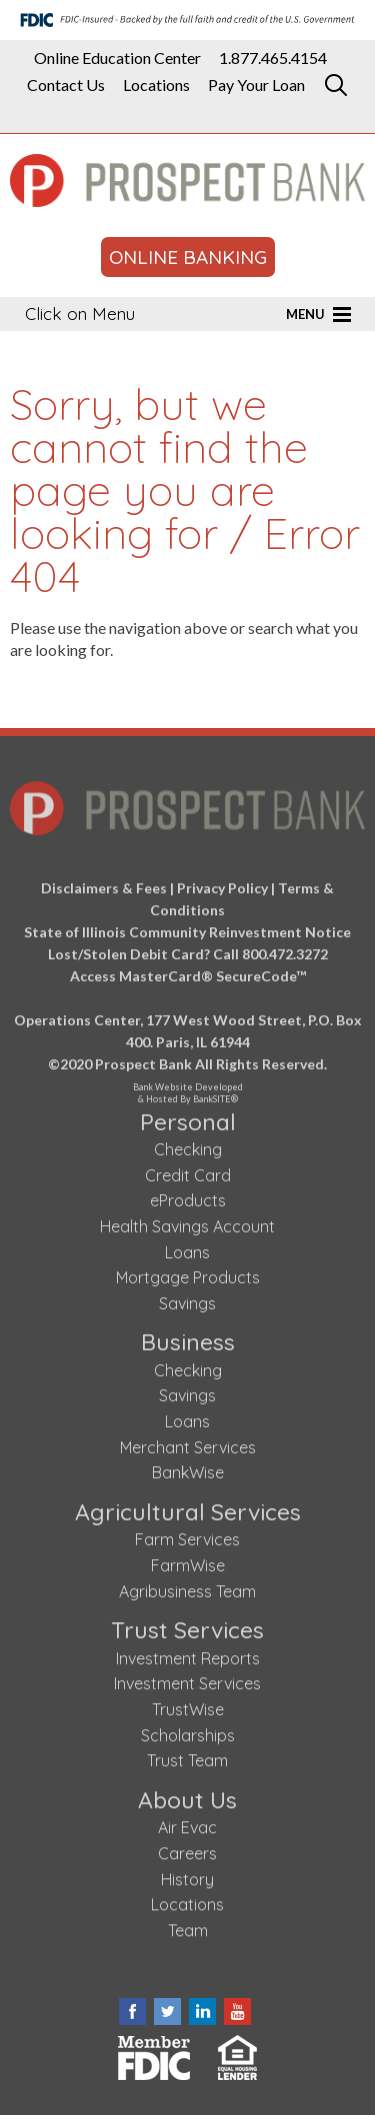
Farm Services (187, 1535)
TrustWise (188, 1705)
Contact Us (66, 85)
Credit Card (188, 1171)
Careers (187, 1849)
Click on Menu (80, 313)
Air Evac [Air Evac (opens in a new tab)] (187, 1823)
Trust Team (187, 1756)
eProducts (188, 1196)
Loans (187, 1247)
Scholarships (188, 1731)
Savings (187, 1299)
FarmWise (188, 1561)
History (187, 1874)
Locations (156, 85)
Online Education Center (117, 58)
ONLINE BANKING (188, 257)
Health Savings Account (187, 1222)
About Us (187, 1795)
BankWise (188, 1468)
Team (188, 1926)
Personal (188, 1116)
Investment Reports (188, 1654)
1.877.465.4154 (273, 58)
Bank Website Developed (187, 1086)
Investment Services (187, 1679)
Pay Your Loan (256, 85)
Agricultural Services (188, 1507)
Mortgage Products (188, 1273)
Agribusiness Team (187, 1587)
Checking (188, 1145)
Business (188, 1337)
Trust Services (187, 1625)
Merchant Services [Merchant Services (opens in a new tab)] (188, 1443)
